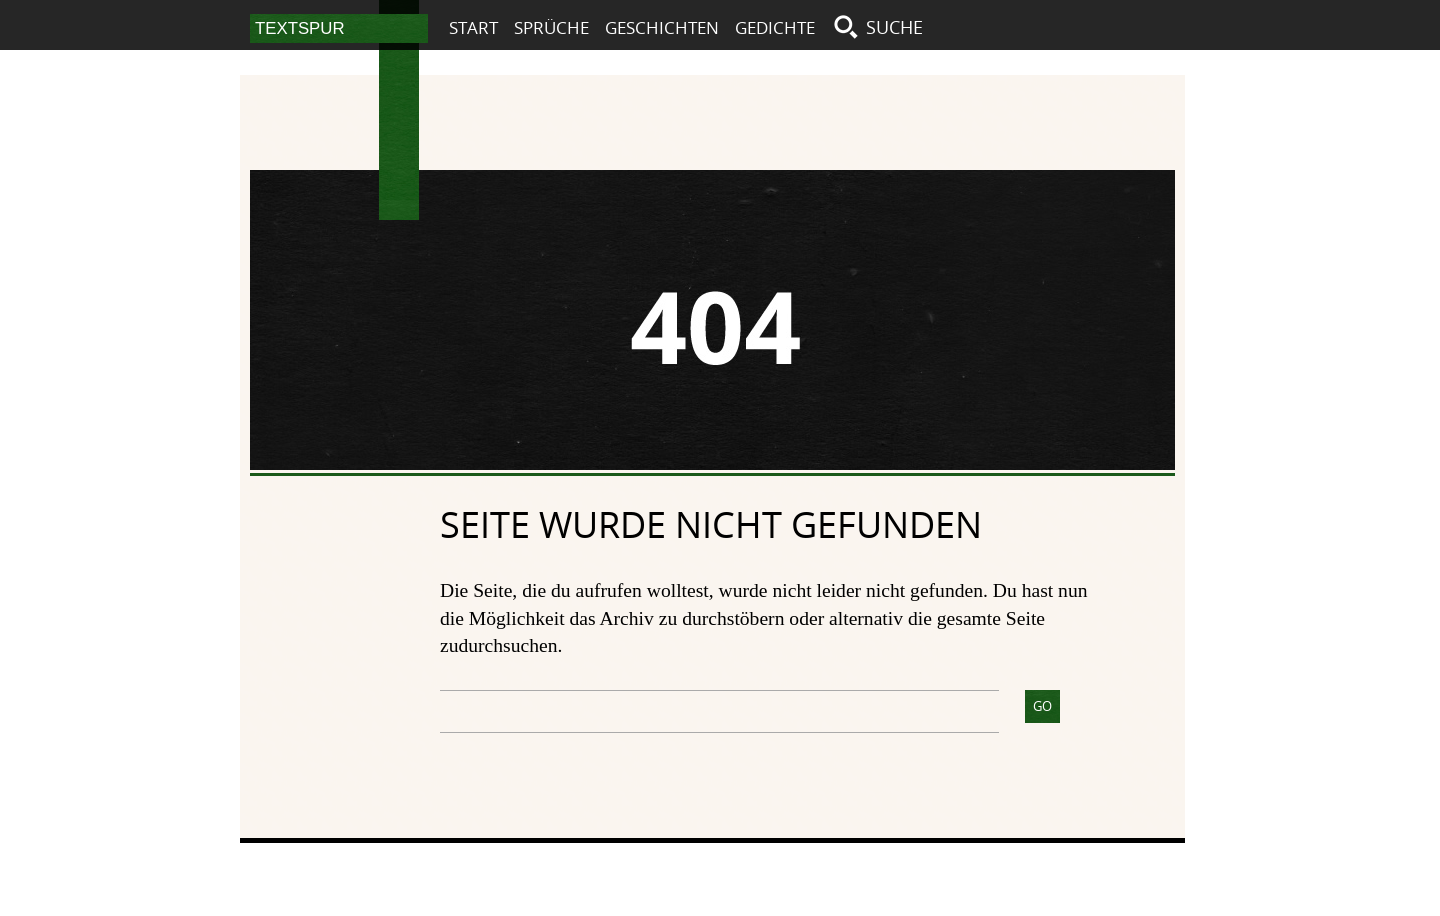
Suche (894, 27)
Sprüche (551, 27)
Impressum (961, 867)
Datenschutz (1075, 867)
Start (473, 27)
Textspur (399, 144)
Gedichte (775, 27)
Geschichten (662, 27)
